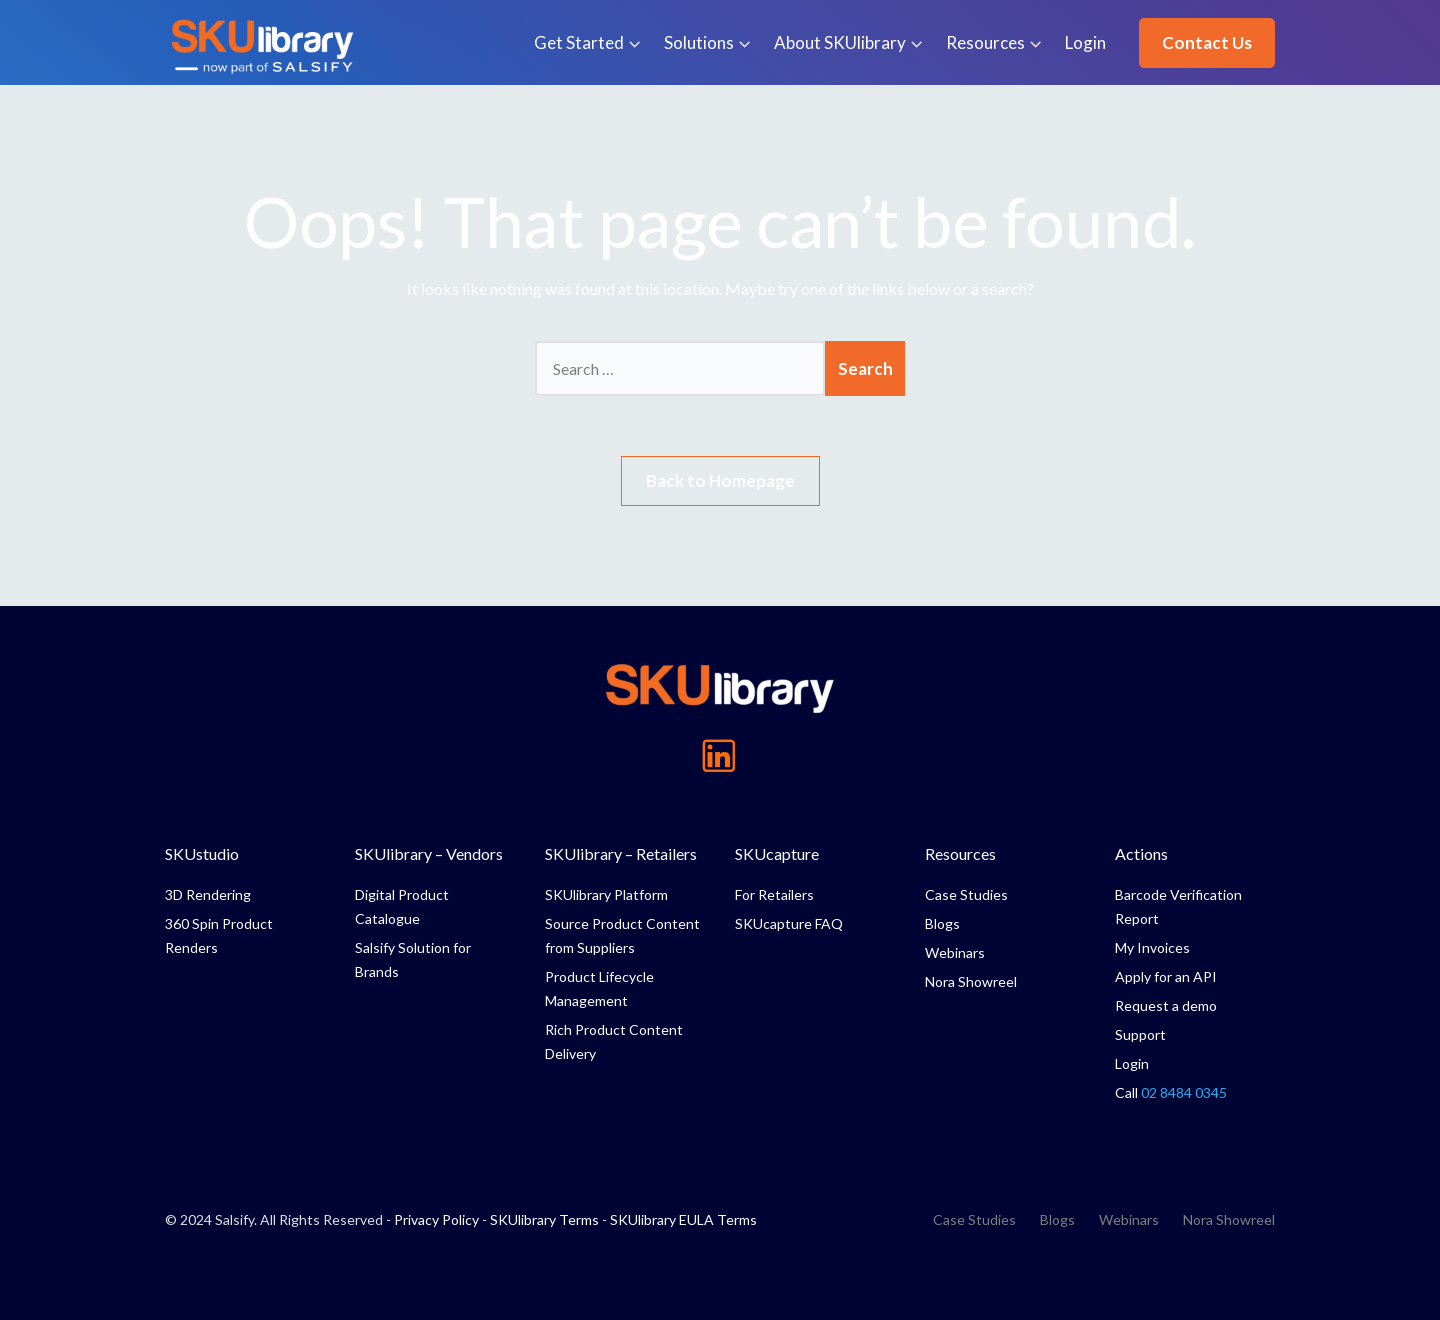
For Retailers (774, 894)
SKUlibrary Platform (606, 894)
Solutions (699, 42)
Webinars (955, 952)
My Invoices (1152, 947)
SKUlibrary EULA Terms (683, 1219)
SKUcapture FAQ (789, 923)
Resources (985, 42)
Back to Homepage (720, 480)
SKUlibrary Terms (544, 1219)
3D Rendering (208, 894)
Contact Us (1207, 42)
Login (1085, 42)
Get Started (579, 42)
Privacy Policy (436, 1219)
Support (1140, 1034)
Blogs (942, 923)
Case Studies (966, 894)
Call (1171, 1092)
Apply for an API (1166, 976)
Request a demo (1166, 1005)
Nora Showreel (971, 981)
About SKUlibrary (840, 42)
